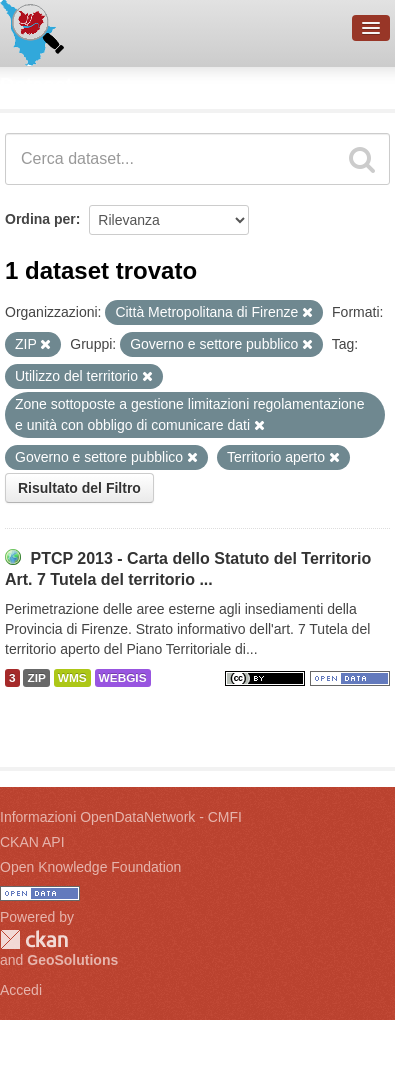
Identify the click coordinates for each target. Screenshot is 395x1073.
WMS (72, 678)
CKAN (34, 939)
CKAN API (32, 842)
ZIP (36, 678)
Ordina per (40, 219)
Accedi (21, 990)
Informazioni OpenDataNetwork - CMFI (121, 817)
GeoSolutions (72, 960)
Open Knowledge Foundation (90, 867)
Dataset (36, 85)
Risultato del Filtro (79, 488)
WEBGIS (123, 678)
